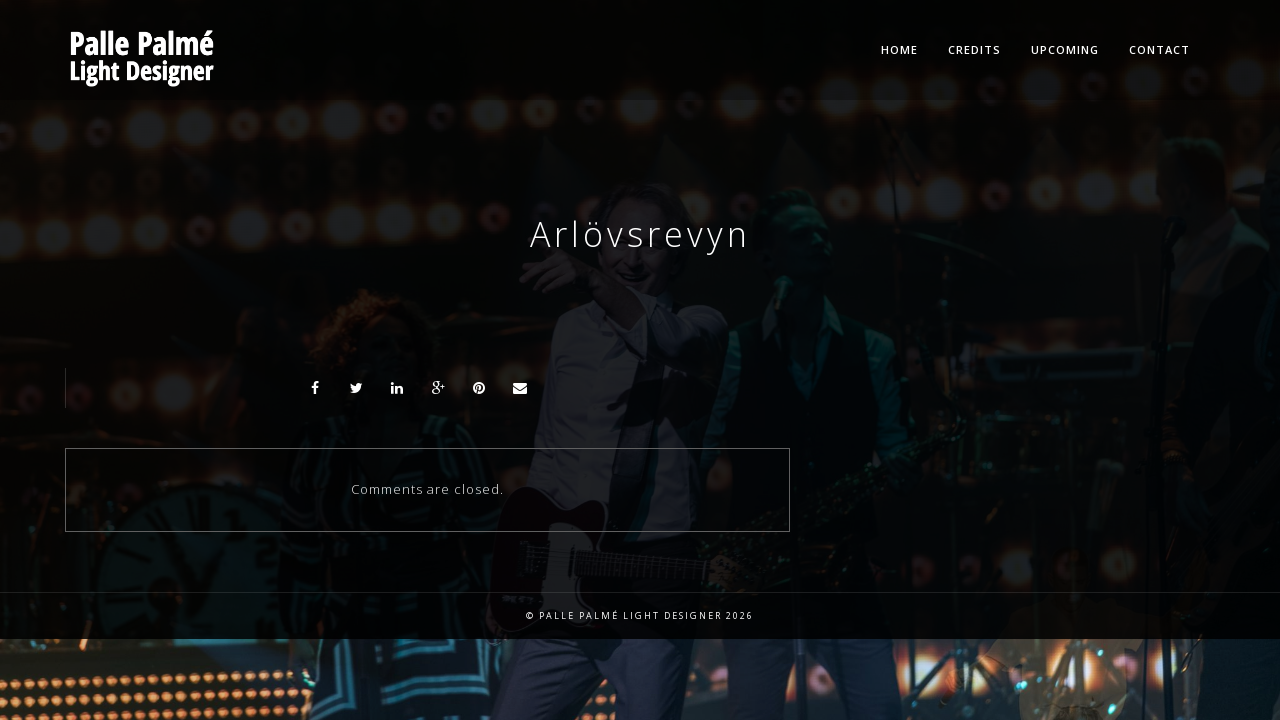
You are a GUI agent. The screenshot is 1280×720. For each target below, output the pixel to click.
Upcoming (1065, 49)
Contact (1159, 49)
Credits (974, 49)
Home (899, 49)
